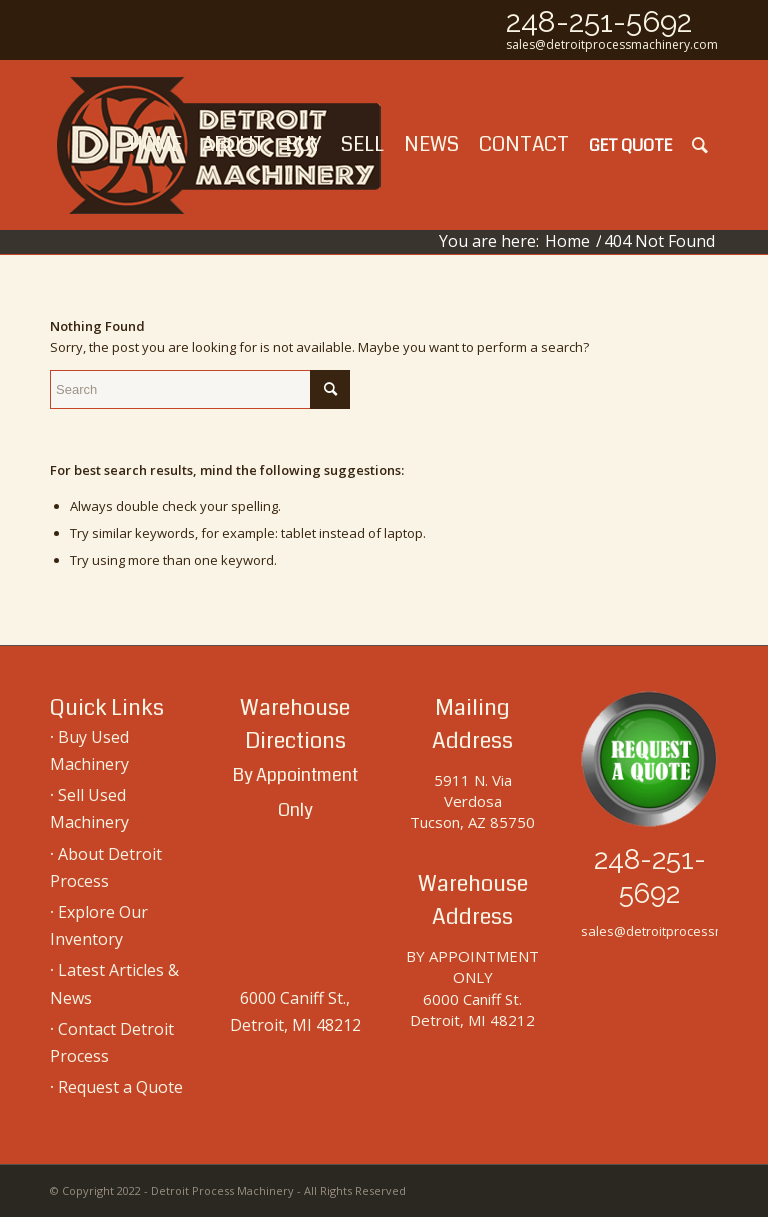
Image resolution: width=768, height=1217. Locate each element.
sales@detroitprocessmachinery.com (612, 44)
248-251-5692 (599, 21)
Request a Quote (120, 1087)
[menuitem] (155, 145)
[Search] (700, 145)
